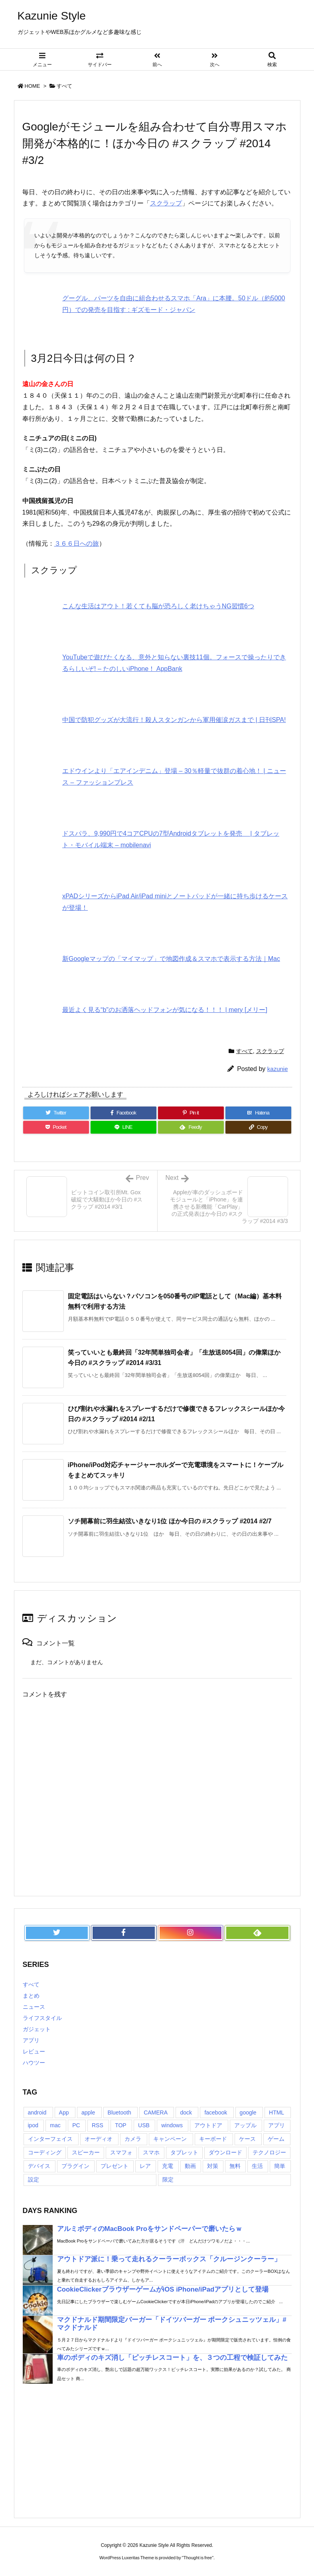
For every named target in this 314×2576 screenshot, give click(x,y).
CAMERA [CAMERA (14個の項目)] (156, 2112)
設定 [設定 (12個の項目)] (33, 2179)
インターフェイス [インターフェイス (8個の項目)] (50, 2139)
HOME (32, 86)
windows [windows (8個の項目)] (172, 2125)
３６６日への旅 (76, 543)
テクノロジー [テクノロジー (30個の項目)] (269, 2152)
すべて (64, 86)
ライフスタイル (42, 2018)
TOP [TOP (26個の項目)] (120, 2125)
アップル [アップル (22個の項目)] (245, 2125)
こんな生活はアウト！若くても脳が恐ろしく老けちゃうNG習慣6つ (158, 606)
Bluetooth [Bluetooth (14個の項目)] (119, 2112)
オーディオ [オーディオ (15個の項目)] (99, 2139)
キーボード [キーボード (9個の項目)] (213, 2139)
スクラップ (166, 203)
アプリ (31, 2040)
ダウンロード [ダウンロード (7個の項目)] (225, 2152)
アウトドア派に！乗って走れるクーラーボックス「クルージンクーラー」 (169, 2259)
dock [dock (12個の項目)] (186, 2112)
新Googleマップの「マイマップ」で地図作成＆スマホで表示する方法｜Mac (171, 958)
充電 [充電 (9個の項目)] (167, 2166)
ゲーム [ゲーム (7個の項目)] (276, 2139)
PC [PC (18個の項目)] (76, 2125)
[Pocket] (56, 1127)
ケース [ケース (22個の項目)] (247, 2139)
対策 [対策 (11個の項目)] (212, 2166)
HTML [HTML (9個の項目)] (276, 2112)
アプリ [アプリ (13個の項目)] (276, 2125)
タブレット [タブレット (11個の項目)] (184, 2152)
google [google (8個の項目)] (248, 2112)
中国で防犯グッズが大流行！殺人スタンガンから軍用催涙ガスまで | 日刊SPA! (174, 719)
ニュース (34, 2007)
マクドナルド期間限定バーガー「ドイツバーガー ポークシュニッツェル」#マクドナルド (171, 2323)
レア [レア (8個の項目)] (145, 2166)
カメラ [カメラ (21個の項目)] (132, 2139)
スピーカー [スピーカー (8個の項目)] (86, 2152)
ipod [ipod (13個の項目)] (33, 2125)
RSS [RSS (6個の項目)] (97, 2125)
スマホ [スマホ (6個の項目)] (151, 2152)
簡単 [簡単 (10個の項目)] (279, 2166)
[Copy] (258, 1127)
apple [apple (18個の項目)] (88, 2112)
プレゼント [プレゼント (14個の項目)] (114, 2166)
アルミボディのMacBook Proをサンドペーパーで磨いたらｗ (149, 2229)
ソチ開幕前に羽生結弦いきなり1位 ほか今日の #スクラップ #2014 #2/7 (170, 1521)
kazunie (277, 1068)
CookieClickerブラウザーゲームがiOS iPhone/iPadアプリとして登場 (163, 2289)
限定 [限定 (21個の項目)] (168, 2179)
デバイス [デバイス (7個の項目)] (39, 2166)
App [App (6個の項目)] (64, 2112)
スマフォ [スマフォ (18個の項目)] (121, 2152)
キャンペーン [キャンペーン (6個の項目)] (170, 2139)
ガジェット (37, 2029)
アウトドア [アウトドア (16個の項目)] (208, 2125)
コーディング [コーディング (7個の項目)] (44, 2152)
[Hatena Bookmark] (258, 1113)
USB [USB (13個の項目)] (144, 2125)
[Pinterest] (191, 1113)
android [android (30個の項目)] (37, 2112)
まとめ (31, 1995)
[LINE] (123, 1127)
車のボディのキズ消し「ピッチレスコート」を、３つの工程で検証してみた (172, 2357)
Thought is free (198, 2557)
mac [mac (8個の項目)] (55, 2125)
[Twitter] (56, 1113)
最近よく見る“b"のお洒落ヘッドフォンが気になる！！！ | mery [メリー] (164, 1009)
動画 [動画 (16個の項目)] (190, 2166)
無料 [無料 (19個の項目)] (235, 2166)
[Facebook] (123, 1113)
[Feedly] (191, 1127)
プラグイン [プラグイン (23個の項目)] (75, 2166)
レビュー (34, 2051)
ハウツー (34, 2062)
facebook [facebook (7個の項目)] (215, 2112)
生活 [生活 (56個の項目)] (257, 2166)
